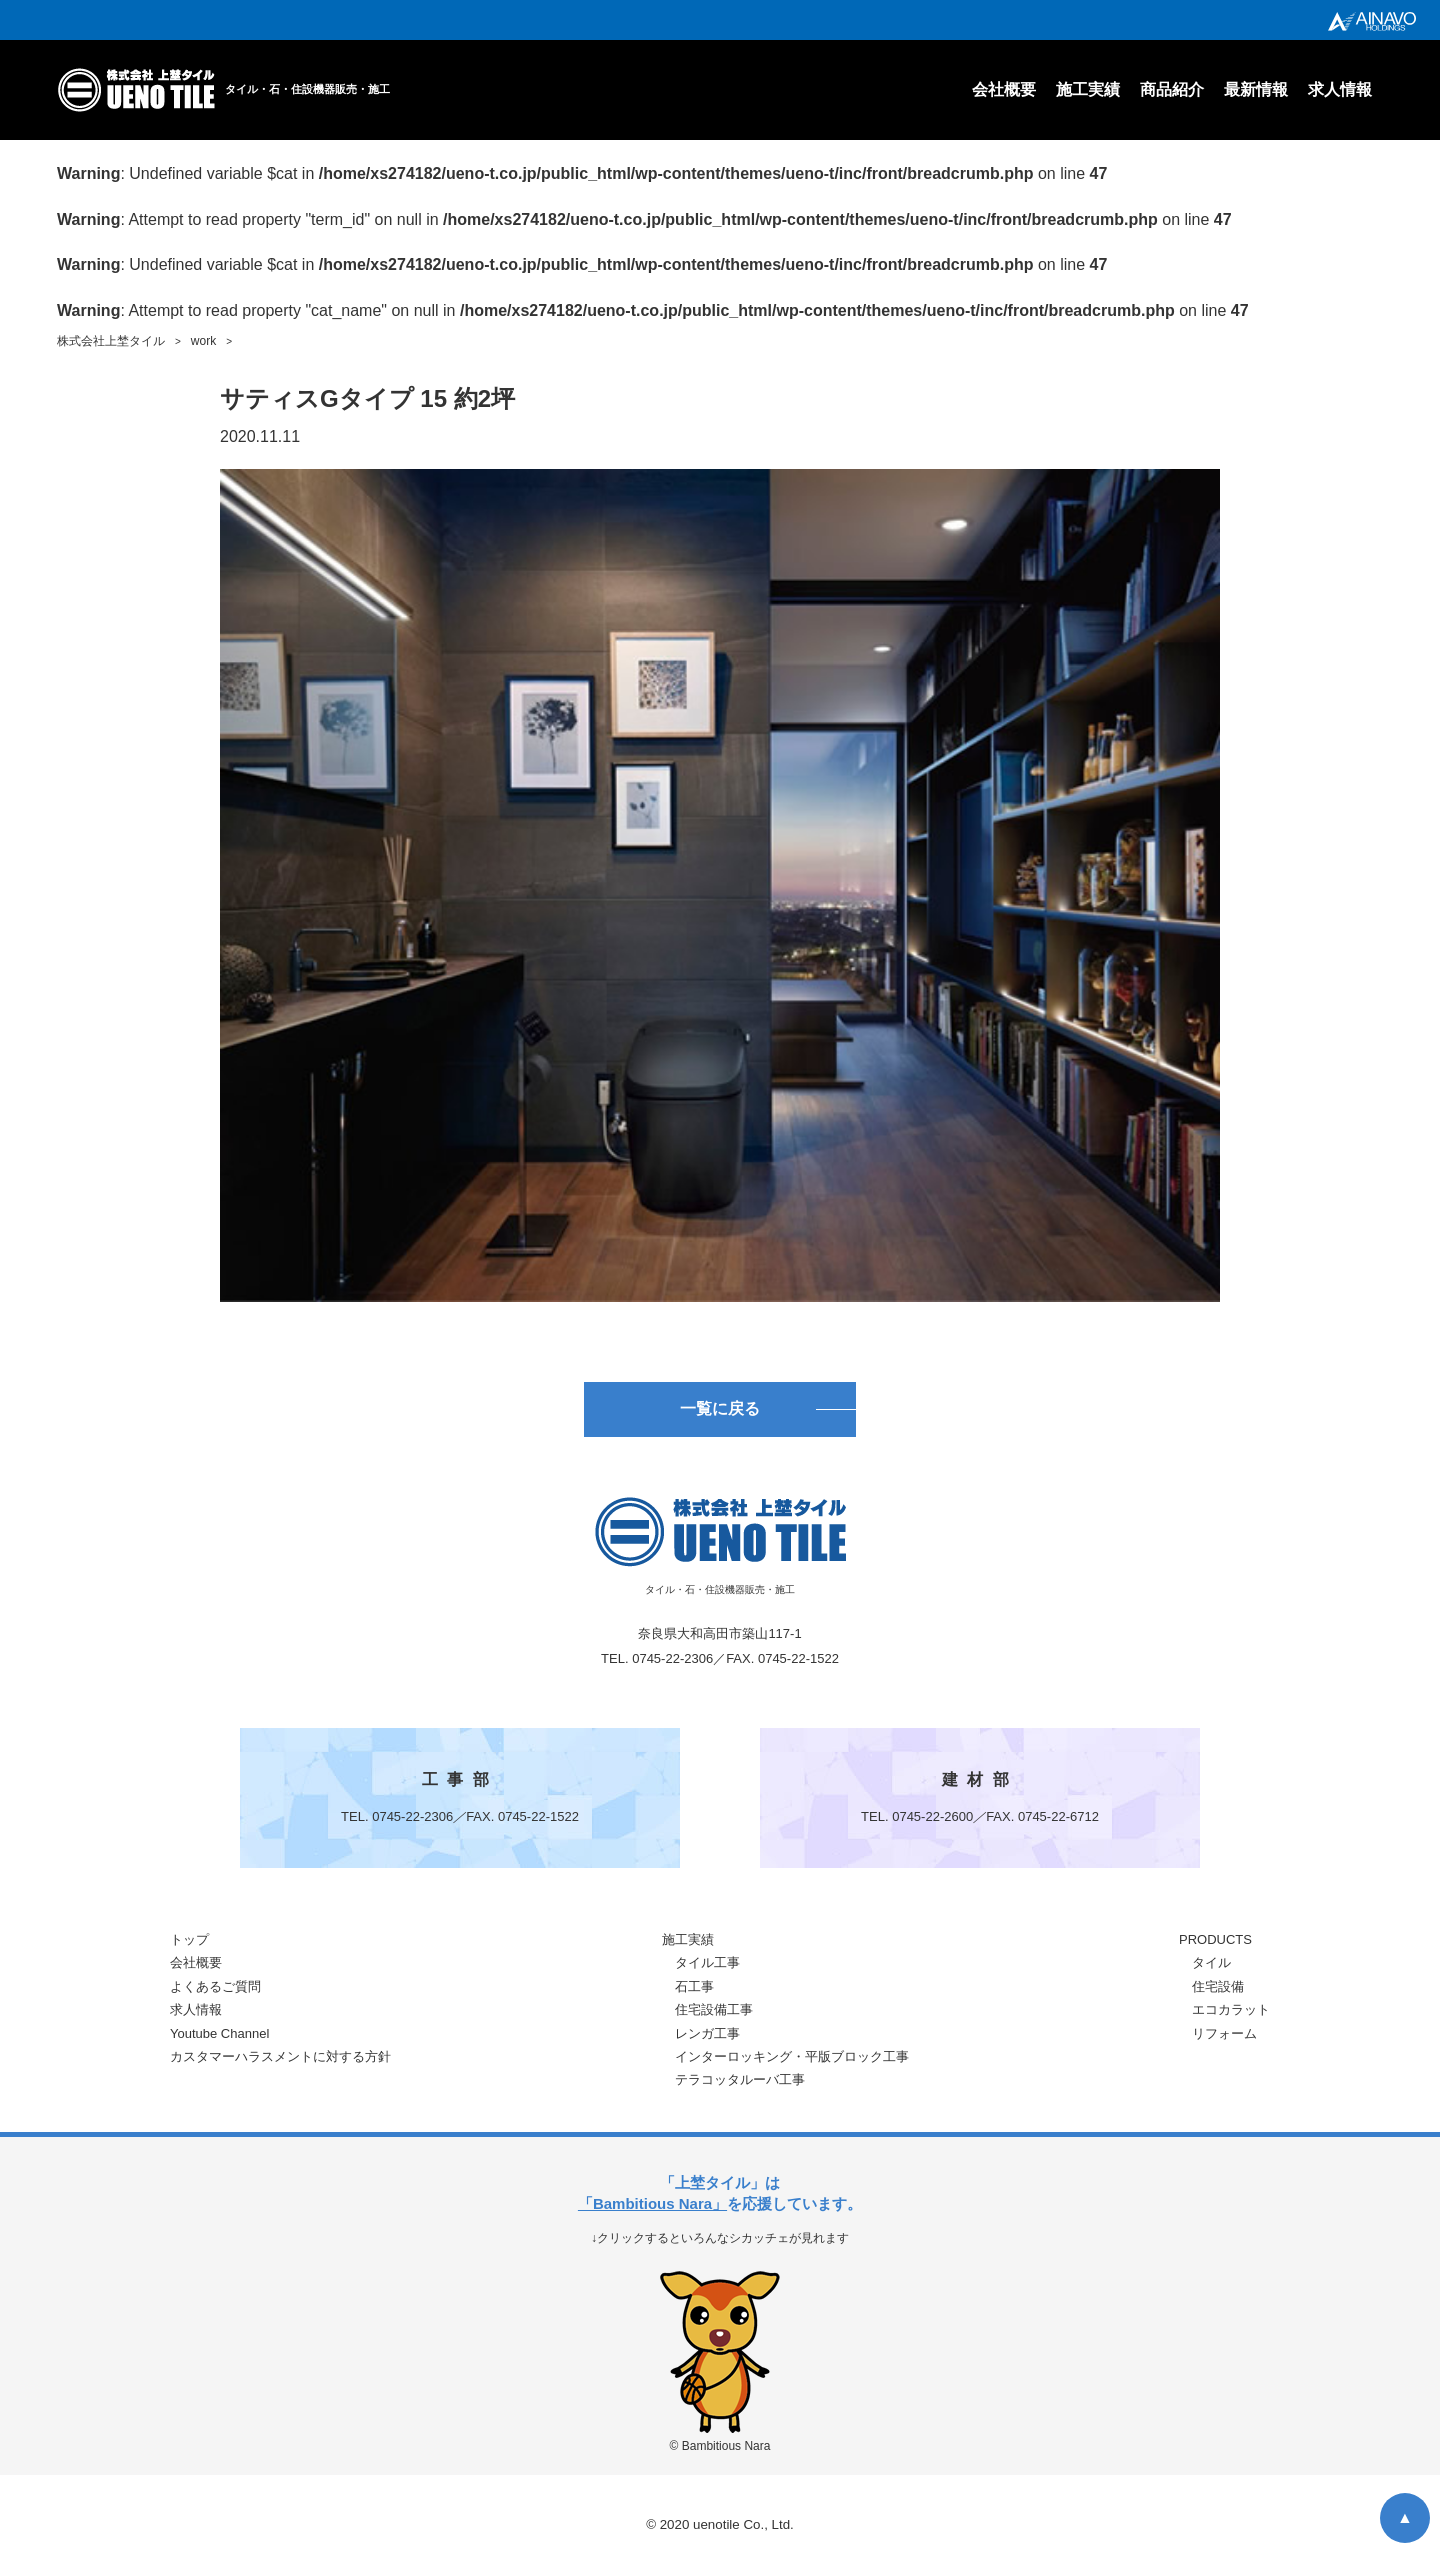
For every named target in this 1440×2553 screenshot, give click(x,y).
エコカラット (1231, 2015)
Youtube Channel (219, 2038)
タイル (1211, 1968)
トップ (189, 1945)
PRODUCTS (1215, 1945)
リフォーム (1224, 2038)
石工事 (694, 1992)
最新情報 (1256, 89)
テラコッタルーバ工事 (740, 2085)
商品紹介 (1172, 89)
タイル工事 (707, 1968)
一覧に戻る (720, 1412)
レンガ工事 (707, 2038)
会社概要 (1004, 89)
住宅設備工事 (714, 2015)
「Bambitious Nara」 (652, 2209)
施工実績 (1088, 89)
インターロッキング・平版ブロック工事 (792, 2062)
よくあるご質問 (215, 1992)
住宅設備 (1218, 1992)
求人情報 (1340, 89)
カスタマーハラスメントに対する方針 (280, 2062)
